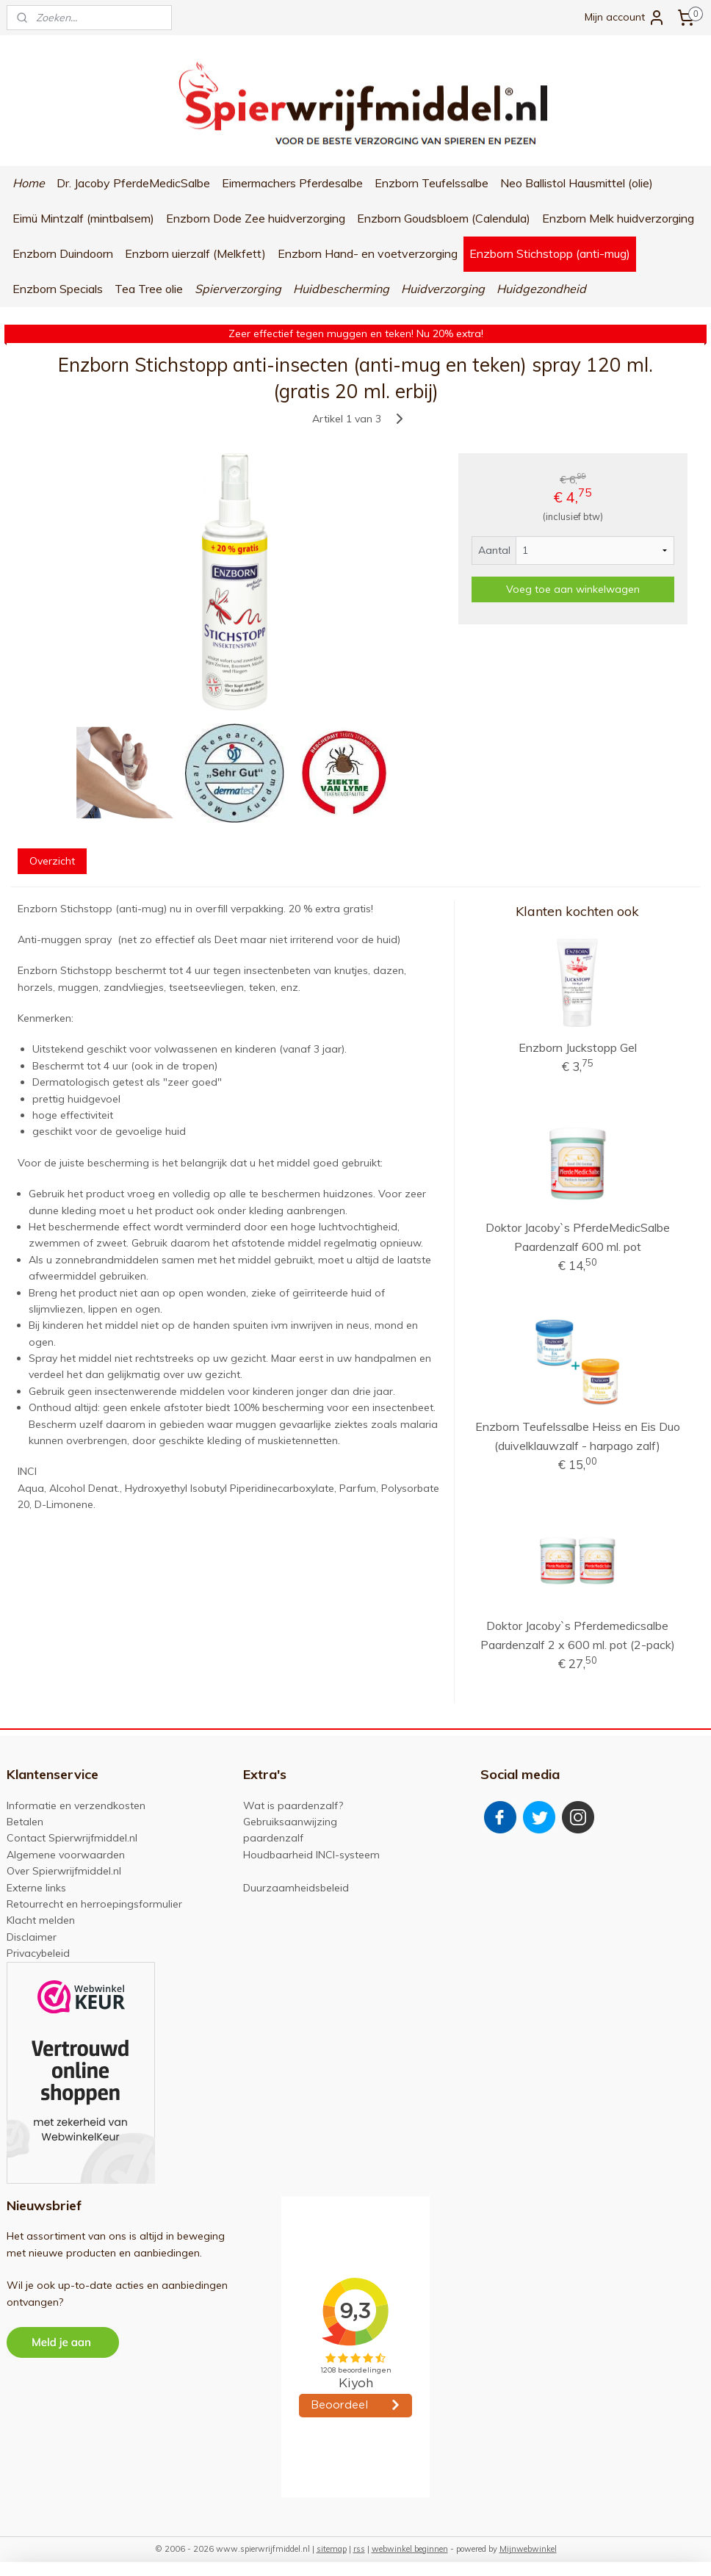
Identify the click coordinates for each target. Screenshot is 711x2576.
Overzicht (52, 860)
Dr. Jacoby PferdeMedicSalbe (133, 183)
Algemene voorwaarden (66, 1854)
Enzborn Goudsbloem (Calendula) (443, 218)
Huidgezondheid (541, 288)
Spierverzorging (238, 288)
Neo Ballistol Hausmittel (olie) (576, 183)
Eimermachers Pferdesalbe (292, 183)
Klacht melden (41, 1920)
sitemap (332, 2549)
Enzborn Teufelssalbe (431, 183)
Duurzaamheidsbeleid (296, 1887)
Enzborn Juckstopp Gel (578, 1047)
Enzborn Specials (57, 288)
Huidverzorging (443, 288)
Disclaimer (32, 1937)
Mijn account (625, 17)
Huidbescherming (341, 288)
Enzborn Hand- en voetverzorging (368, 253)
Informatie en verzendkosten (76, 1805)
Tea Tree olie (149, 288)
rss (359, 2549)
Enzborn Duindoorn (62, 253)
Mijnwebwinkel (528, 2549)
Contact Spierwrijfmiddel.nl (72, 1837)
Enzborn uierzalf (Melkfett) (195, 253)
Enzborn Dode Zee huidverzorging (255, 218)
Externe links (36, 1887)
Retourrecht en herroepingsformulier (94, 1904)
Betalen (25, 1821)
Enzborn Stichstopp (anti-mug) (549, 253)
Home (28, 183)
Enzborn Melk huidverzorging (618, 218)
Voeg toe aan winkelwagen (573, 589)
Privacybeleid (38, 1953)
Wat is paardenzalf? (293, 1805)
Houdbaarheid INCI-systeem (311, 1854)
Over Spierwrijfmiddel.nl (64, 1870)
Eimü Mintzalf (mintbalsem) (83, 218)
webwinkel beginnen (410, 2549)
